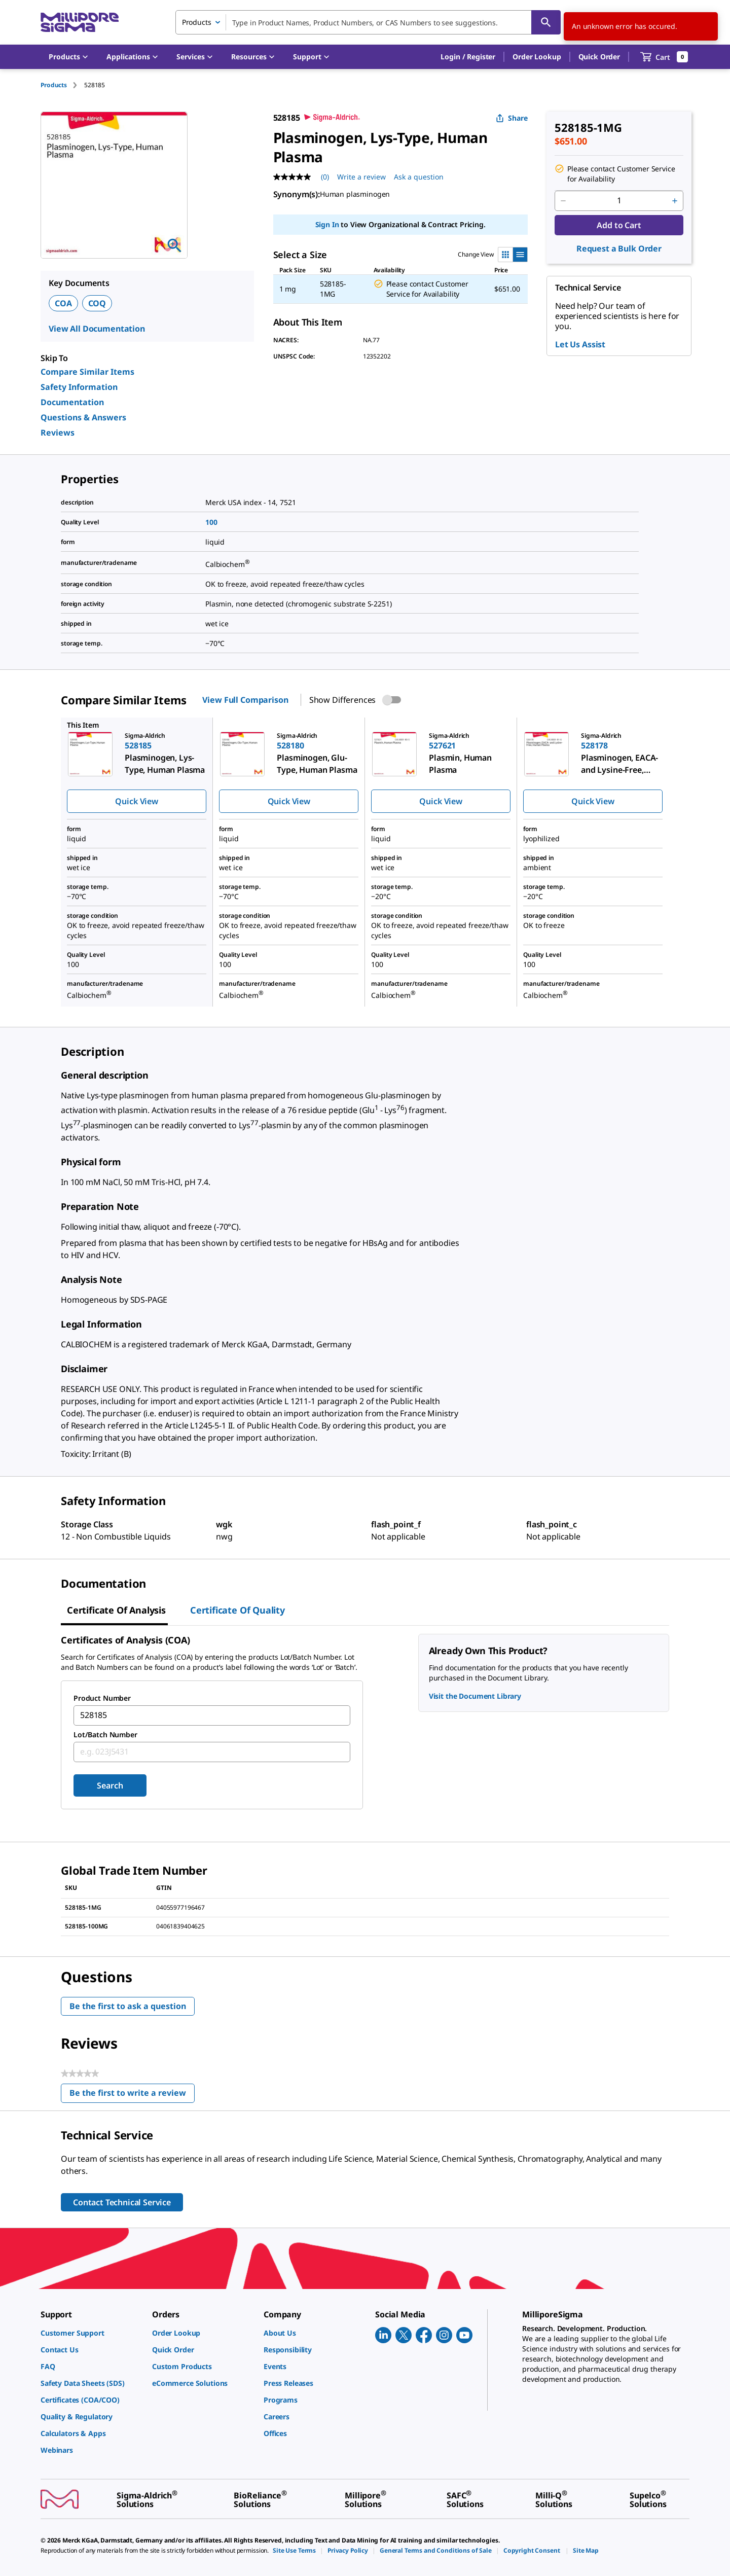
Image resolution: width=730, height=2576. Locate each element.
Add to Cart (619, 225)
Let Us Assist (580, 344)
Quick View (136, 801)
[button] (468, 57)
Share (512, 118)
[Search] (546, 22)
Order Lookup (537, 56)
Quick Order (599, 56)
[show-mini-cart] (664, 57)
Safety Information (79, 386)
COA (63, 303)
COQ (97, 303)
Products (54, 85)
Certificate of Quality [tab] (237, 1610)
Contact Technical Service (122, 2202)
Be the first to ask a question (127, 2006)
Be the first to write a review (132, 2095)
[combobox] (368, 22)
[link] (91, 2333)
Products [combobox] (196, 22)
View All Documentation (97, 329)
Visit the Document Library (475, 1696)
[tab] (62, 85)
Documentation (72, 402)
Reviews (58, 432)
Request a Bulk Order (619, 248)
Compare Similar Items (87, 371)
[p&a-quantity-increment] (675, 201)
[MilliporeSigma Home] (80, 22)
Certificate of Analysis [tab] (116, 1610)
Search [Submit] (110, 1785)
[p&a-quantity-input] (619, 200)
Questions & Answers (83, 417)
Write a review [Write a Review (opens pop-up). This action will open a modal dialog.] (361, 177)
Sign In (327, 224)
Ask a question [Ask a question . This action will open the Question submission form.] (419, 177)
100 (211, 522)
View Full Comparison (245, 700)
